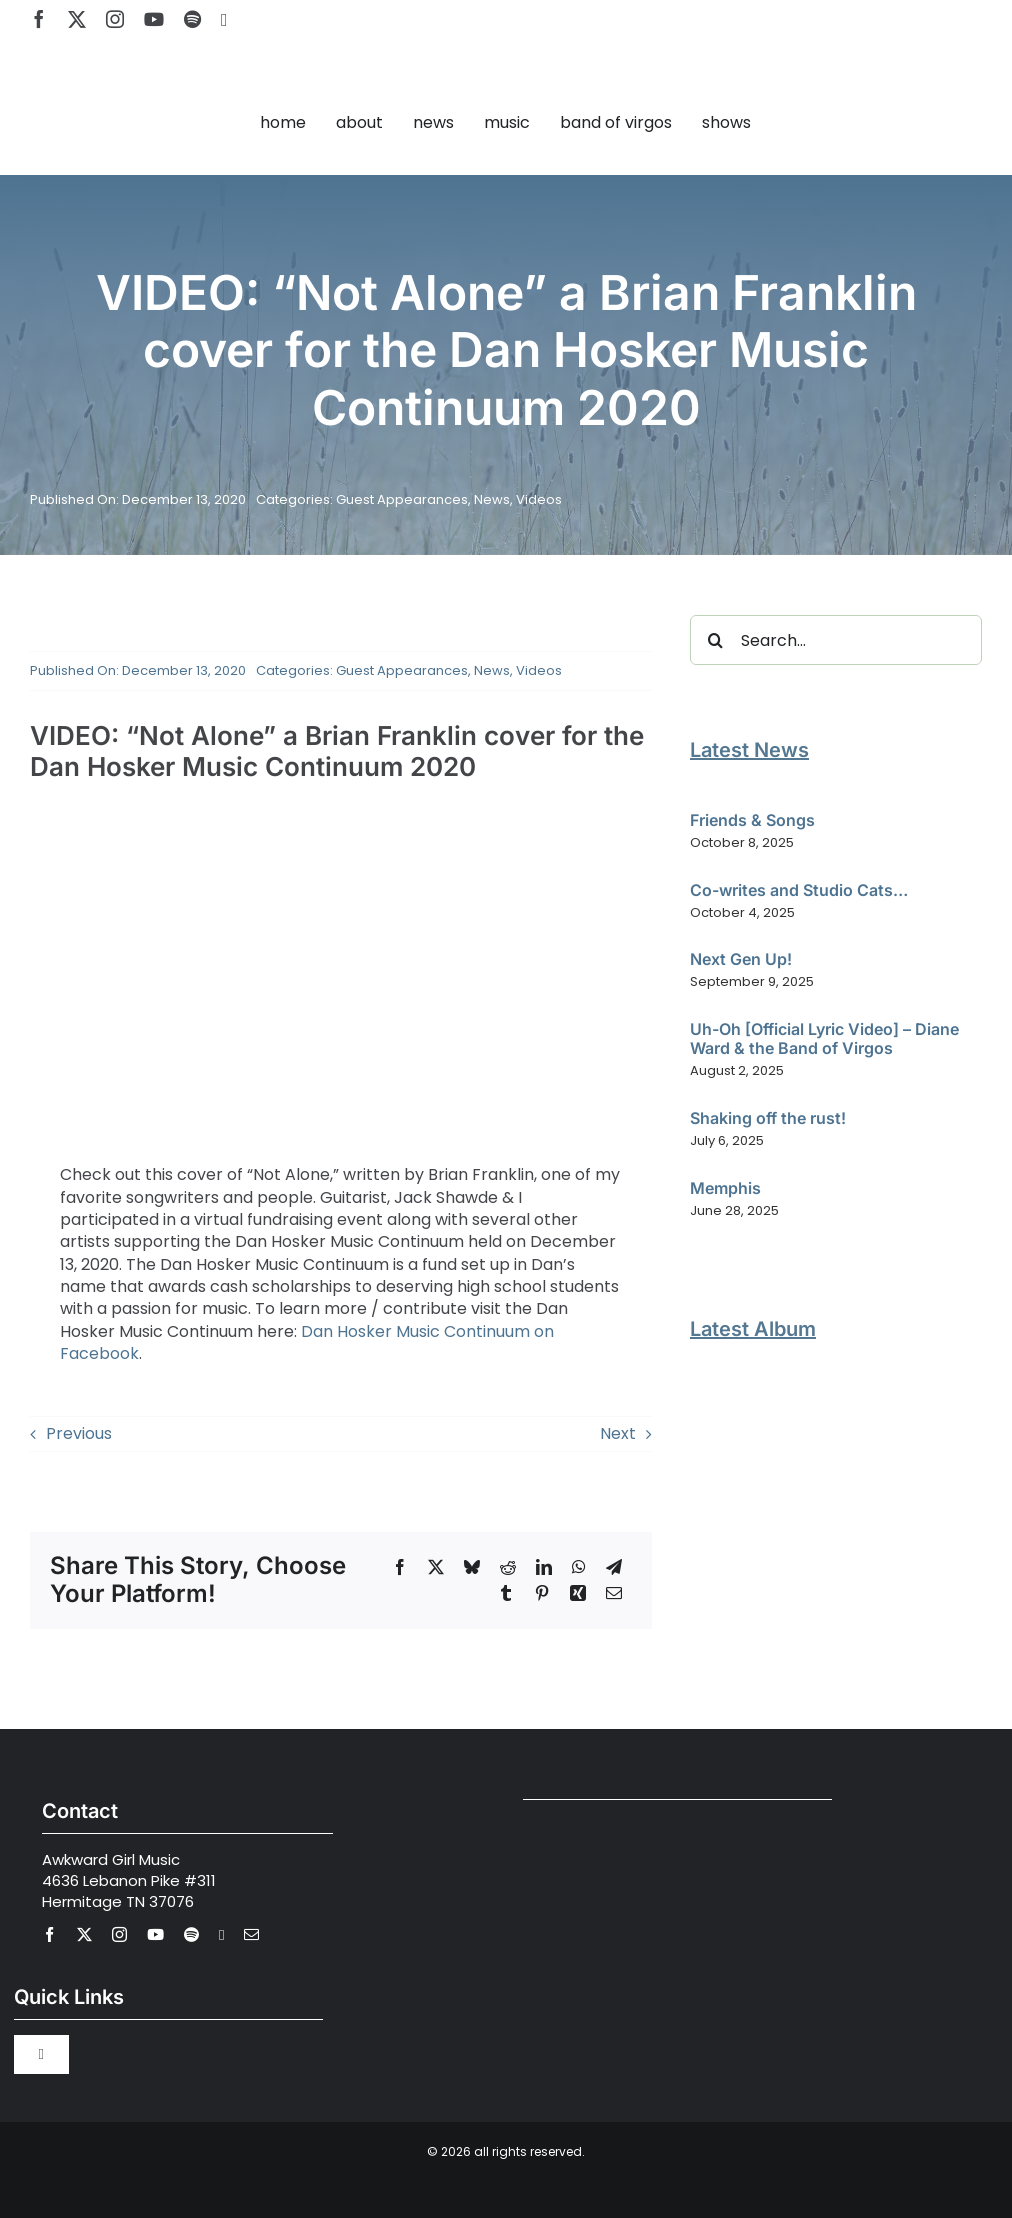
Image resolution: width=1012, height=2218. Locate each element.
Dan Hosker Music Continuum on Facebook (307, 1342)
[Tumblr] (506, 1593)
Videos (539, 499)
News (492, 499)
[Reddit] (508, 1567)
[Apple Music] (224, 20)
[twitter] (77, 19)
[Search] (715, 640)
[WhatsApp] (579, 1567)
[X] (436, 1567)
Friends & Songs (752, 820)
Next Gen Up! (741, 959)
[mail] (251, 1934)
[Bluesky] (472, 1567)
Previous (79, 1433)
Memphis (725, 1188)
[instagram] (115, 19)
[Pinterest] (542, 1593)
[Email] (614, 1593)
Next (618, 1433)
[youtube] (154, 19)
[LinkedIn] (544, 1567)
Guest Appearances (402, 499)
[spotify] (192, 19)
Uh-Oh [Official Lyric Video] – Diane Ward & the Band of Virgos (824, 1038)
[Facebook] (400, 1567)
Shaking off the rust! (768, 1118)
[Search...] (836, 640)
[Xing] (578, 1593)
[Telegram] (614, 1567)
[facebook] (39, 19)
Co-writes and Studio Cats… (799, 890)
